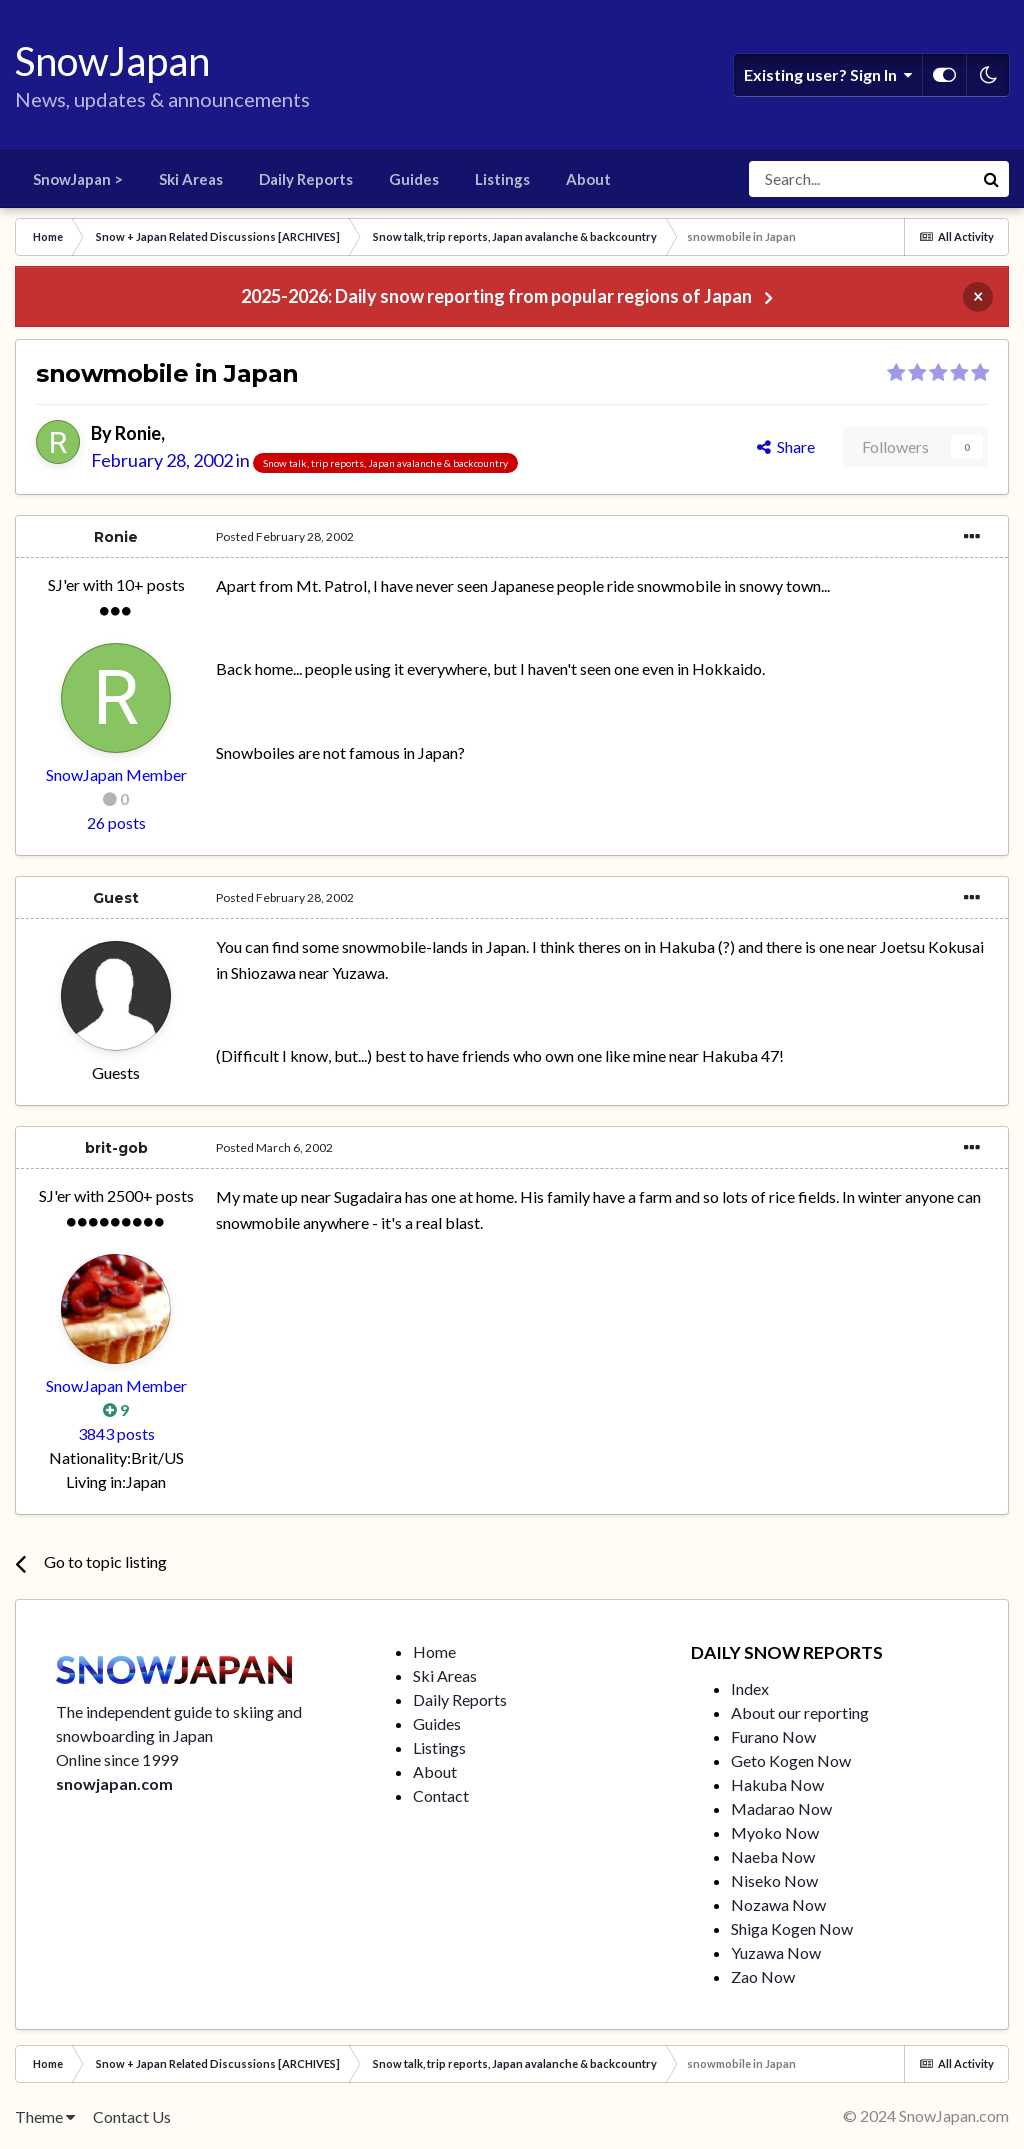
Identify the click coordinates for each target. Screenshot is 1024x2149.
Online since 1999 (117, 1759)
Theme (45, 2116)
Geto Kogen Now (791, 1760)
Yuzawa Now (776, 1952)
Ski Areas (191, 179)
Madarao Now (781, 1808)
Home (434, 1651)
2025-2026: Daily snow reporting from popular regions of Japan (496, 296)
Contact (441, 1795)
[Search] (861, 179)
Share (786, 446)
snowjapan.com (114, 1783)
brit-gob (116, 1148)
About (588, 179)
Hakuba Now (777, 1784)
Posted (285, 536)
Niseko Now (774, 1880)
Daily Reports (306, 179)
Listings (502, 179)
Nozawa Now (778, 1904)
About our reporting (800, 1712)
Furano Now (773, 1736)
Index (750, 1688)
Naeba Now (773, 1856)
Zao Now (763, 1976)
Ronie (138, 433)
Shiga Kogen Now (792, 1928)
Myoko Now (775, 1832)
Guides (414, 179)
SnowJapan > (78, 179)
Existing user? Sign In (828, 75)
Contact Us (132, 2116)
